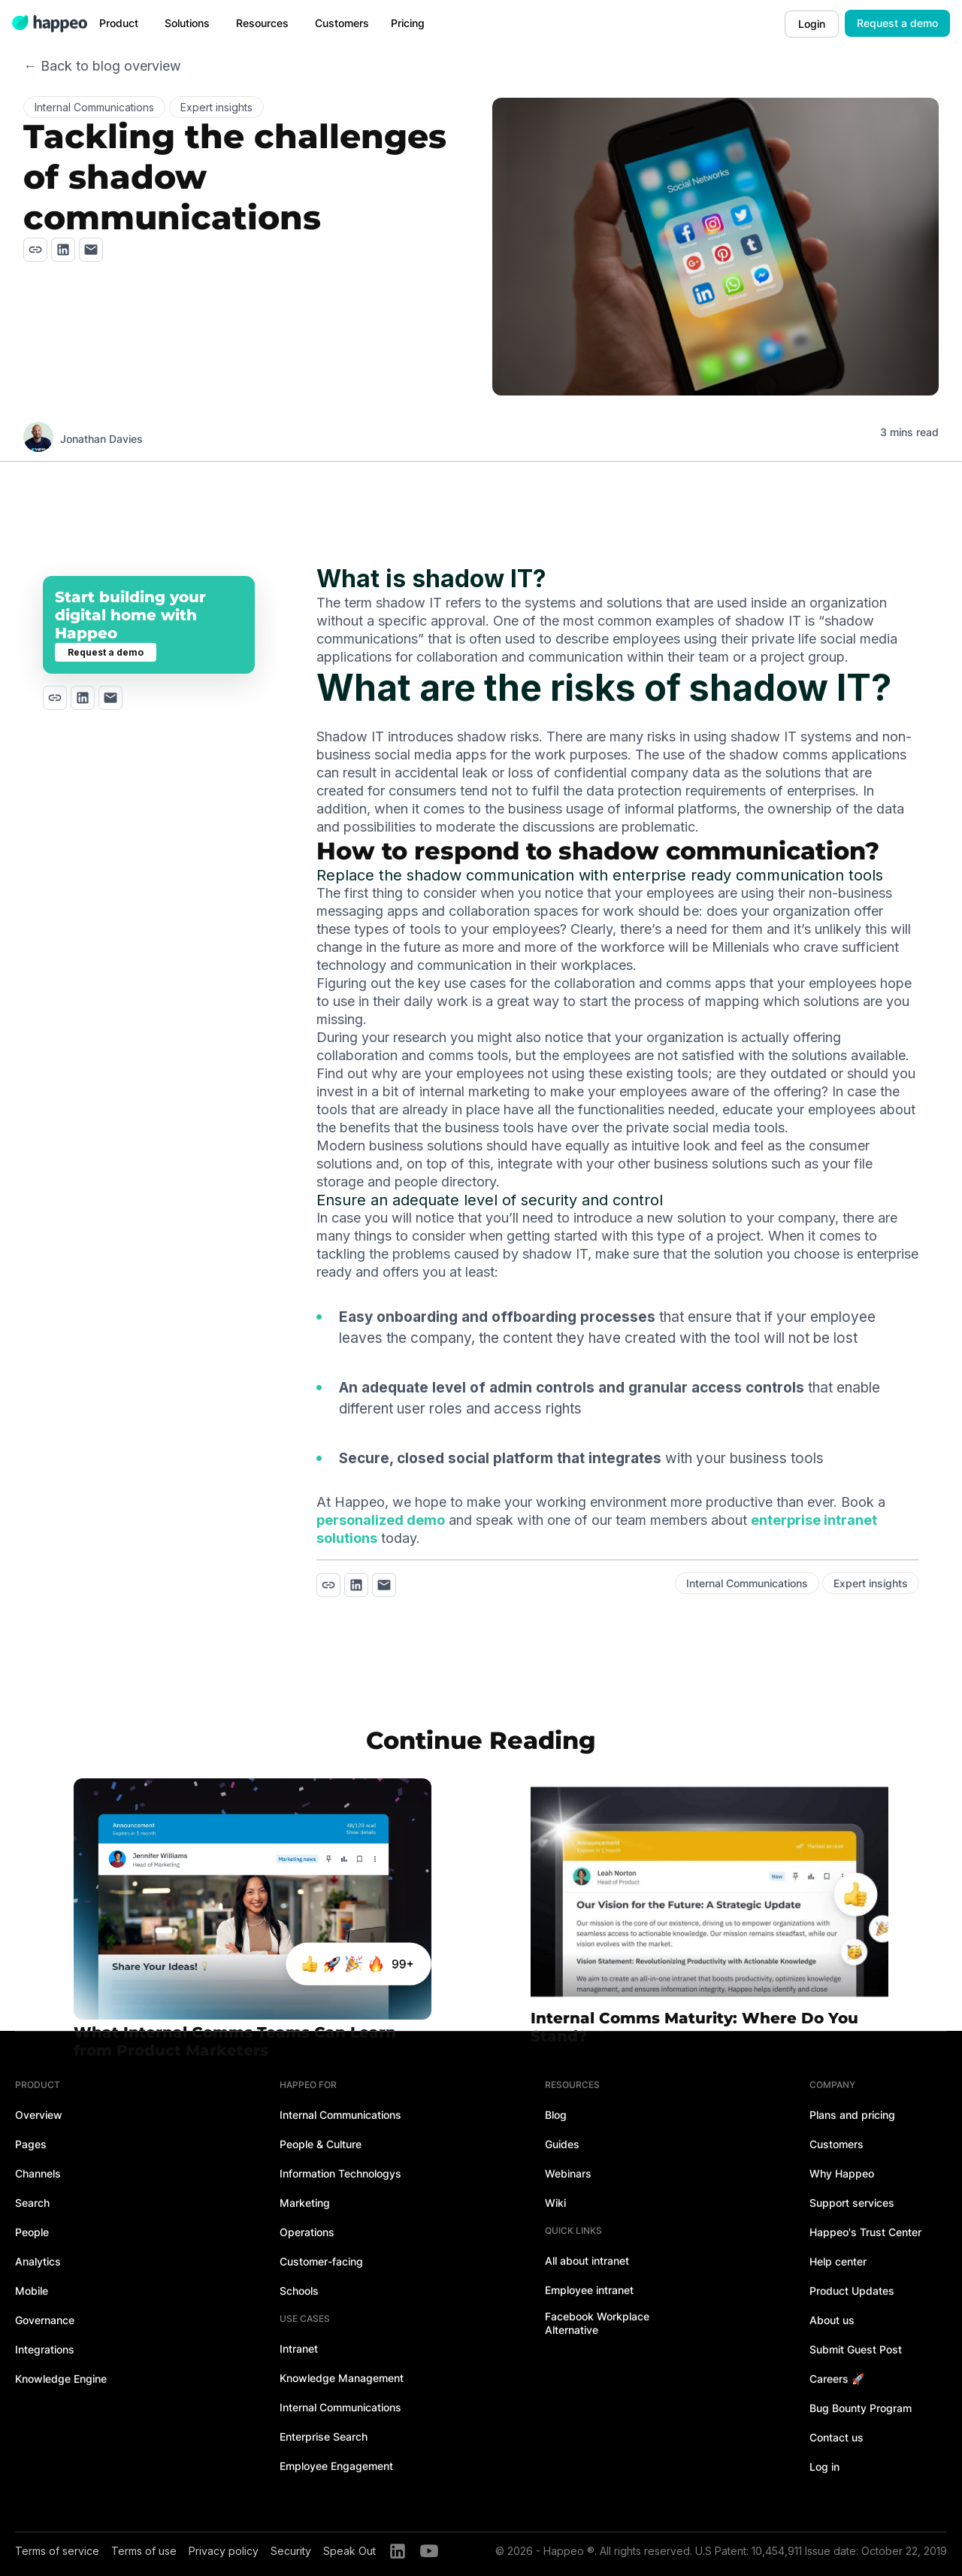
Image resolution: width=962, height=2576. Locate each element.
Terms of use (144, 2550)
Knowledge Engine (61, 2378)
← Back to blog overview (102, 66)
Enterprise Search (324, 2436)
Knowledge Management (342, 2377)
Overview (38, 2114)
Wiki (555, 2202)
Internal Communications (340, 2114)
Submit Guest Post (855, 2349)
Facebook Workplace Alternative (597, 2323)
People (32, 2232)
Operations (307, 2232)
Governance (44, 2320)
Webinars (568, 2173)
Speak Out (349, 2550)
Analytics (38, 2261)
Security (291, 2550)
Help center (838, 2261)
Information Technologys (340, 2173)
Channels (38, 2173)
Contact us (836, 2437)
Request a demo (897, 23)
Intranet (299, 2348)
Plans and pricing (852, 2114)
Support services (851, 2202)
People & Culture (321, 2144)
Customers (836, 2144)
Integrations (44, 2349)
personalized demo (380, 1520)
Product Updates (851, 2290)
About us (832, 2320)
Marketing (305, 2202)
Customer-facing (321, 2261)
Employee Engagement (336, 2465)
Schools (299, 2290)
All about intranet (587, 2260)
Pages (31, 2144)
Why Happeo (841, 2173)
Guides (562, 2144)
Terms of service (57, 2550)
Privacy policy (224, 2550)
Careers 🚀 (836, 2378)
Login (811, 23)
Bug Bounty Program (860, 2408)
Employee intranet (589, 2290)
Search (32, 2202)
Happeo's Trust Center (865, 2232)
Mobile (31, 2290)
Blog (556, 2114)
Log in (824, 2466)
